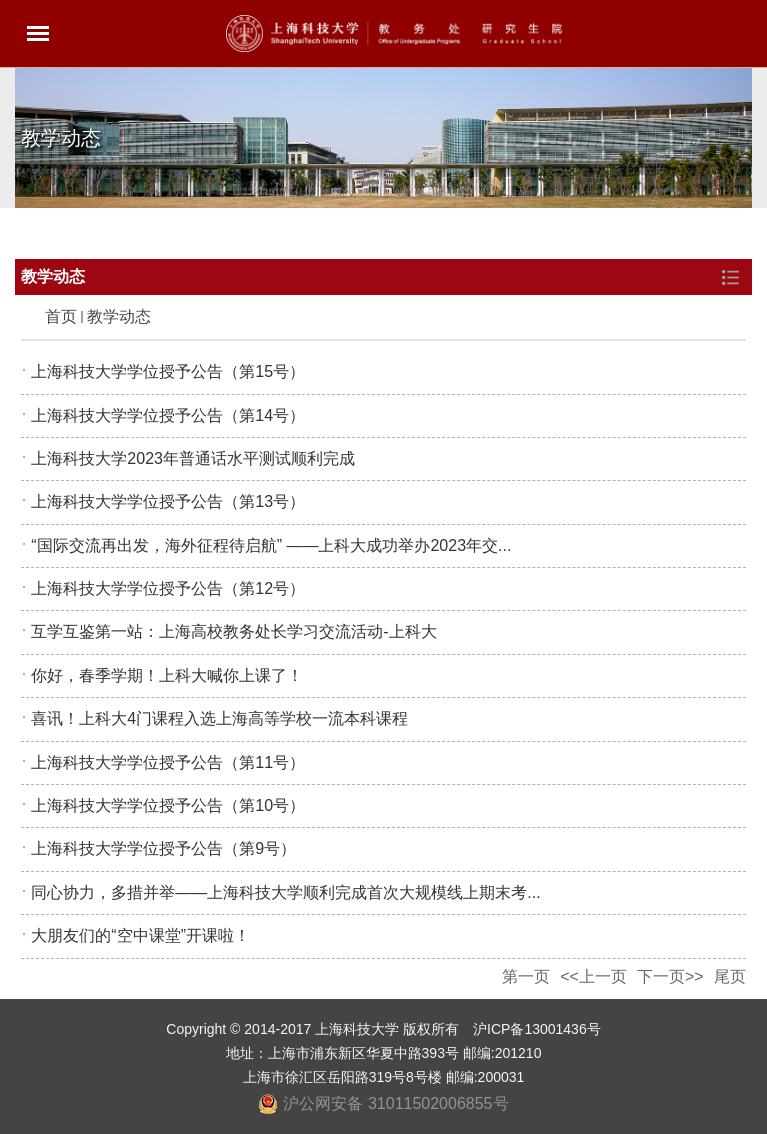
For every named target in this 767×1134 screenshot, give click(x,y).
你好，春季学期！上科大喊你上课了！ (167, 675)
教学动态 (119, 316)
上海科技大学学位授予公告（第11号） (168, 762)
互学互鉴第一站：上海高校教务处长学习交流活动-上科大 (233, 631)
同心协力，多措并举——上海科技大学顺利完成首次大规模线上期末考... (285, 892)
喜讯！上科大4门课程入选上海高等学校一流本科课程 (219, 718)
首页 (61, 316)
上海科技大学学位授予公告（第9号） (163, 848)
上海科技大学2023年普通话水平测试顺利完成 (193, 458)
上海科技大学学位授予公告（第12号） (168, 588)
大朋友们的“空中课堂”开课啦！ (140, 935)
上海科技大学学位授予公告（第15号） (168, 371)
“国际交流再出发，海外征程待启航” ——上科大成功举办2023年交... (271, 545)
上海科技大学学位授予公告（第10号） (168, 805)
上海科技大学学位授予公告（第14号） (168, 415)
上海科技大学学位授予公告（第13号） (168, 501)
